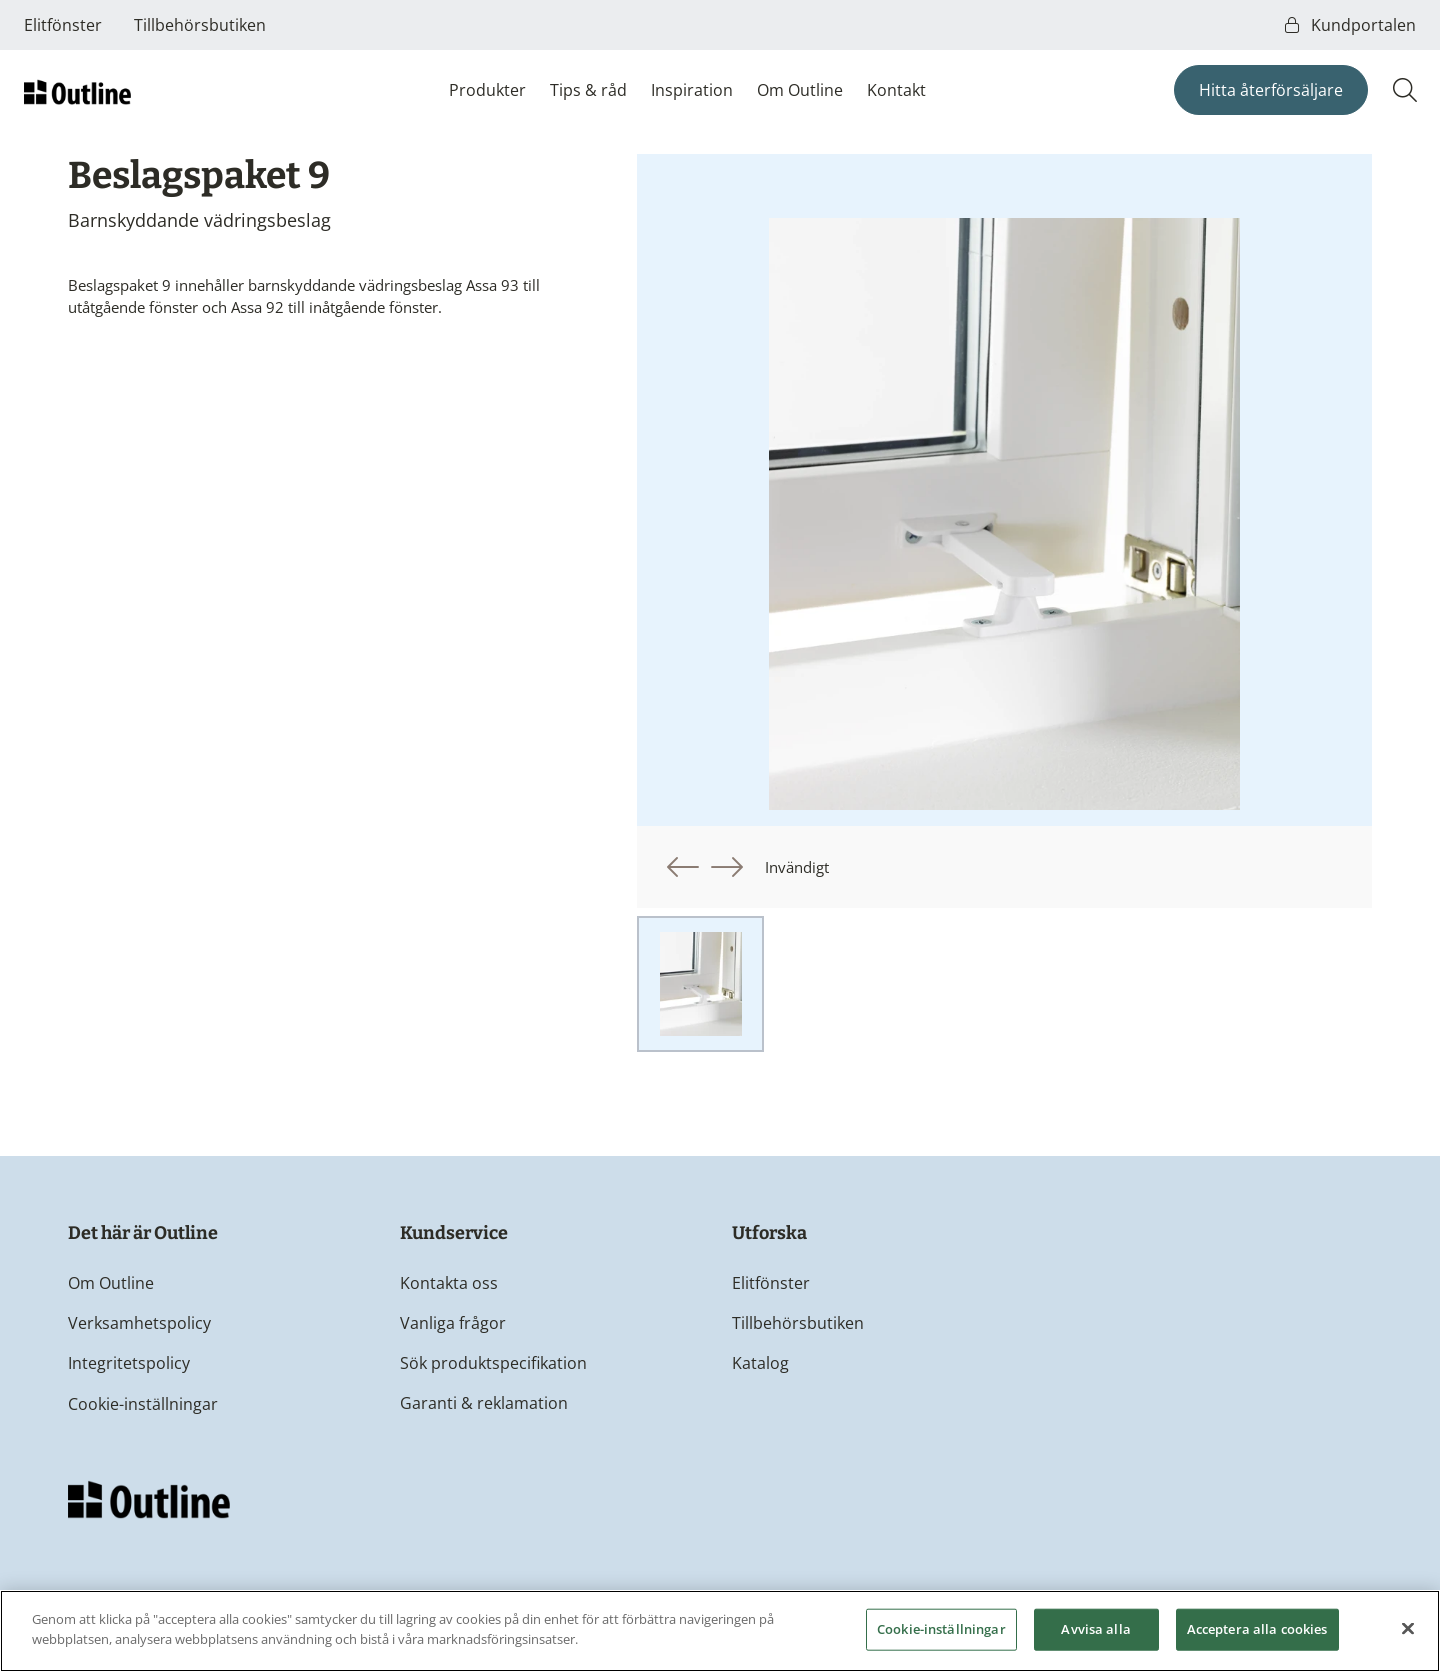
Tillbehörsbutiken (200, 25)
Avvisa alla (1095, 1635)
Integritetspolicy (129, 1363)
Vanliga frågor (453, 1323)
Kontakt (896, 90)
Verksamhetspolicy (139, 1323)
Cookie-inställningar (143, 1404)
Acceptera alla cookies (1257, 1635)
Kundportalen (1350, 25)
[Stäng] (1408, 1635)
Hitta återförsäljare (1271, 90)
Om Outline (800, 90)
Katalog (760, 1363)
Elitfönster (63, 25)
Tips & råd (588, 90)
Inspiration (692, 90)
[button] (683, 867)
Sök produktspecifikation (493, 1363)
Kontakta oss (449, 1283)
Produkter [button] (487, 90)
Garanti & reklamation (484, 1403)
